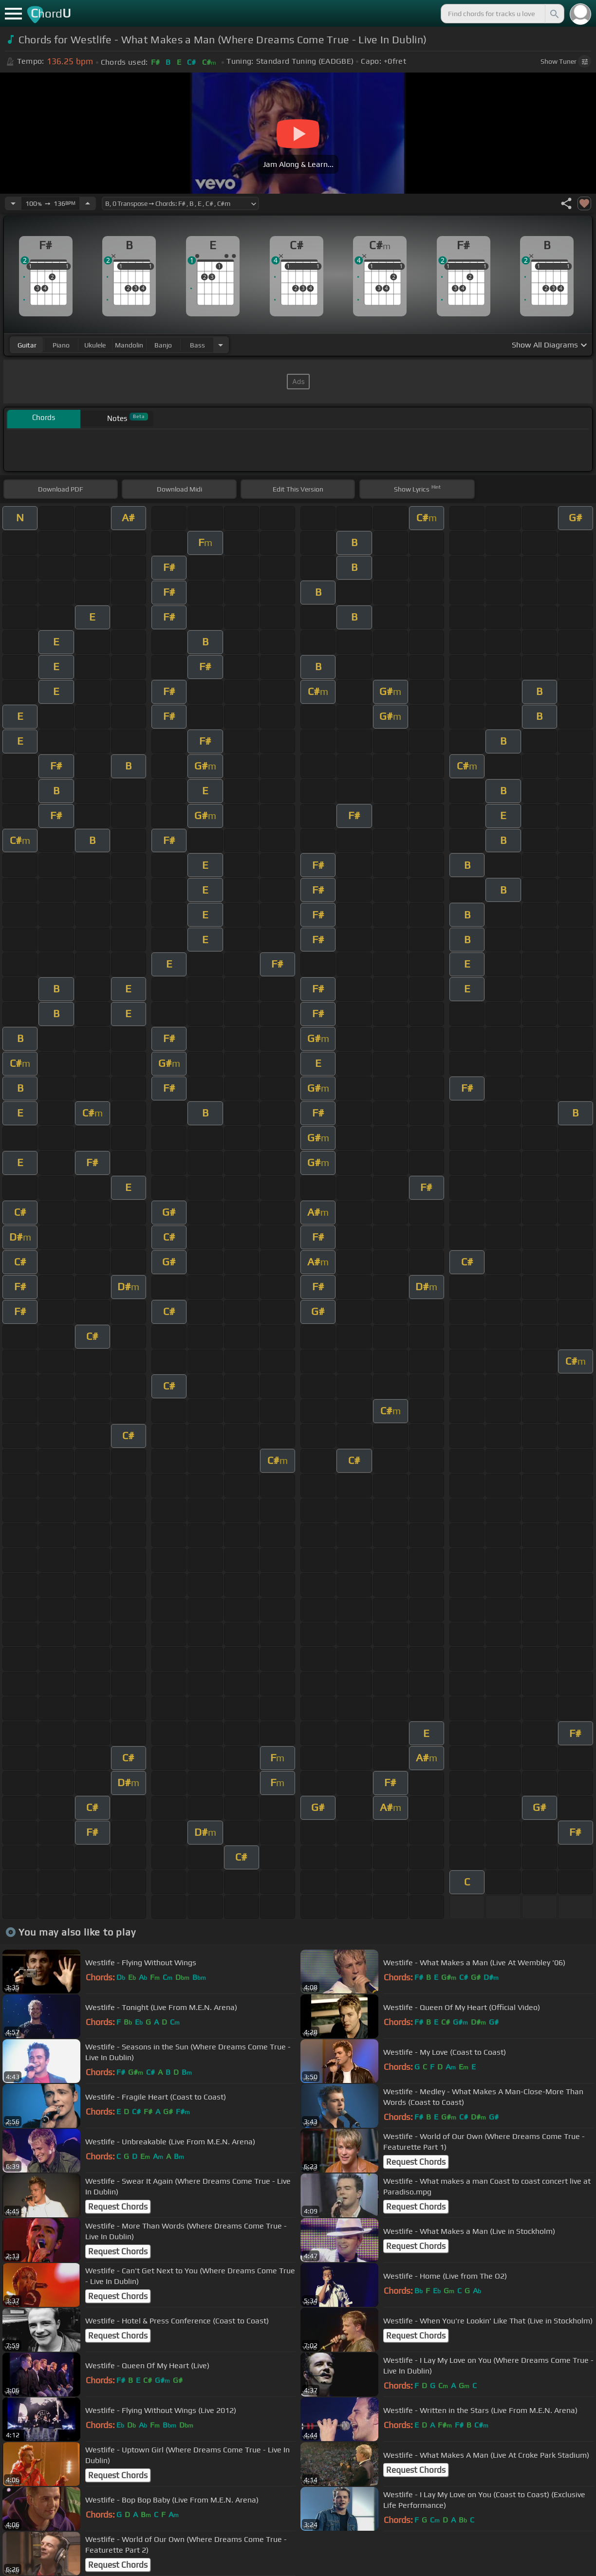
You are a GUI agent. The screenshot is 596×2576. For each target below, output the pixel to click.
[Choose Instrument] (220, 344)
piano (61, 345)
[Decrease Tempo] (13, 203)
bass (197, 345)
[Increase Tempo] (87, 203)
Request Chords (416, 2162)
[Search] (553, 13)
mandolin (129, 345)
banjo (163, 345)
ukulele (95, 345)
